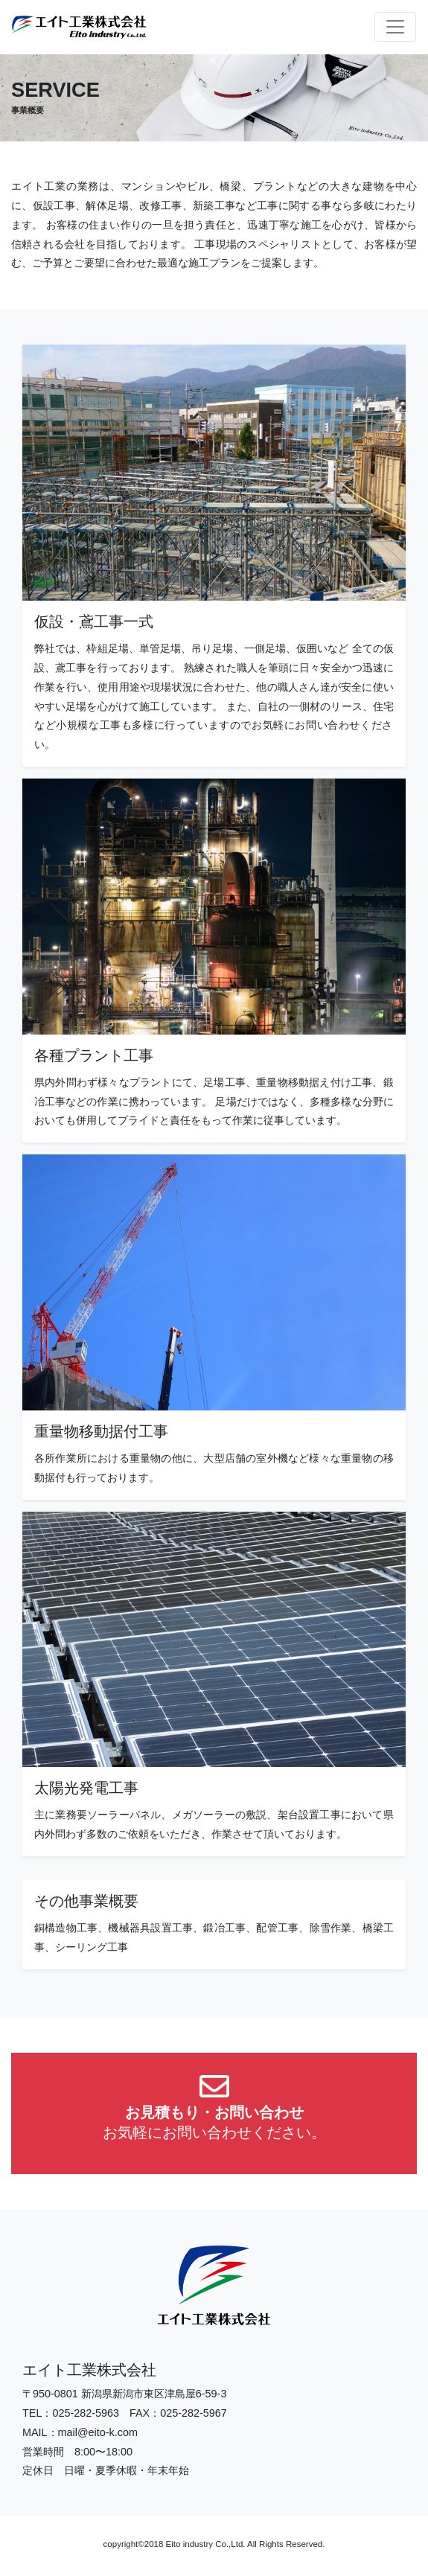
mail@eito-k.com (98, 2432)
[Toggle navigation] (395, 27)
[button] (214, 2113)
